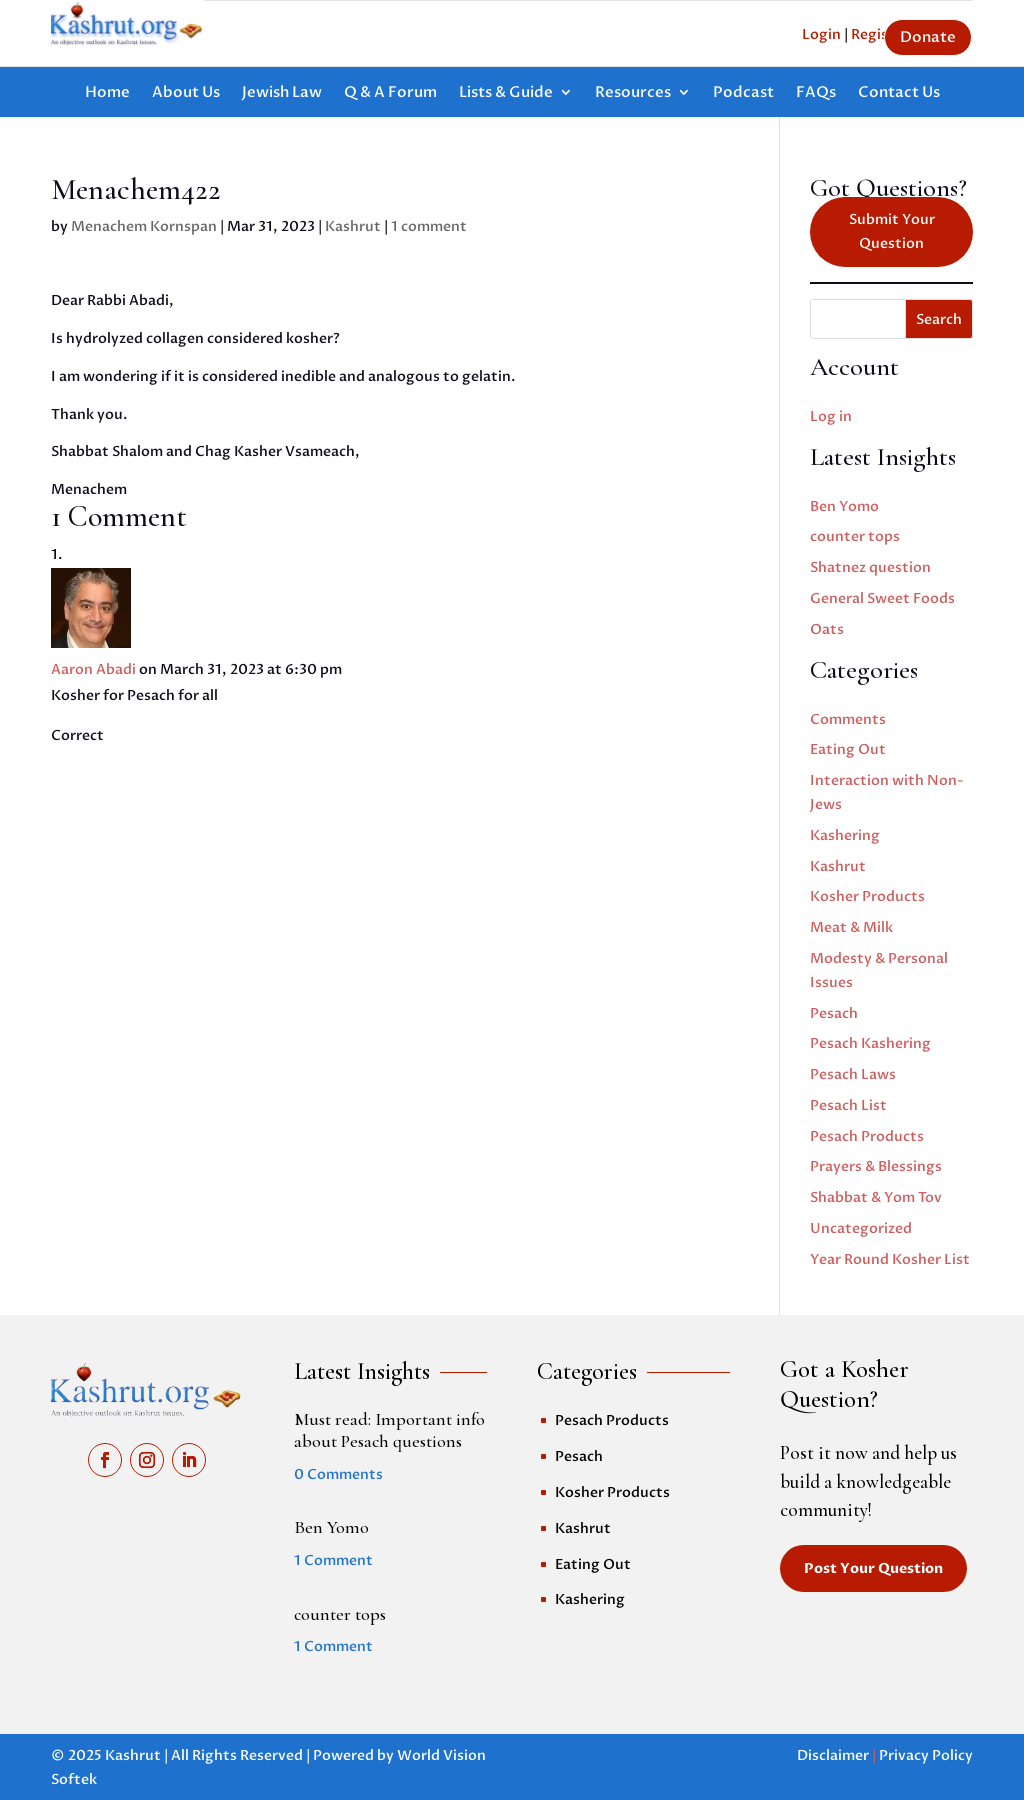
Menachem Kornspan (144, 226)
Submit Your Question (892, 231)
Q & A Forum (390, 93)
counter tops (855, 536)
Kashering (845, 835)
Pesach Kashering (870, 1043)
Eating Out (848, 749)
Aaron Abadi (93, 669)
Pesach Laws (853, 1074)
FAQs (816, 93)
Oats (827, 629)
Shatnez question (870, 567)
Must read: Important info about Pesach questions (389, 1430)
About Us (186, 93)
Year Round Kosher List (890, 1259)
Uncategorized (861, 1228)
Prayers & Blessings (876, 1166)
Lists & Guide (506, 93)
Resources (633, 93)
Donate (928, 37)
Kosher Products (867, 896)
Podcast (743, 93)
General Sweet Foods (882, 598)
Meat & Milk (851, 927)
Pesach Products (867, 1136)
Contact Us (899, 93)
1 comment (429, 226)
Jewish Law (282, 93)
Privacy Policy (926, 1755)
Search (939, 319)
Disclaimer (833, 1755)
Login (821, 34)
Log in (831, 416)
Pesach (834, 1013)
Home (107, 93)
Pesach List (848, 1105)
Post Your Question (873, 1568)
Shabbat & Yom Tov (876, 1197)
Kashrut (353, 226)
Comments (848, 719)
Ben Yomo (844, 506)
